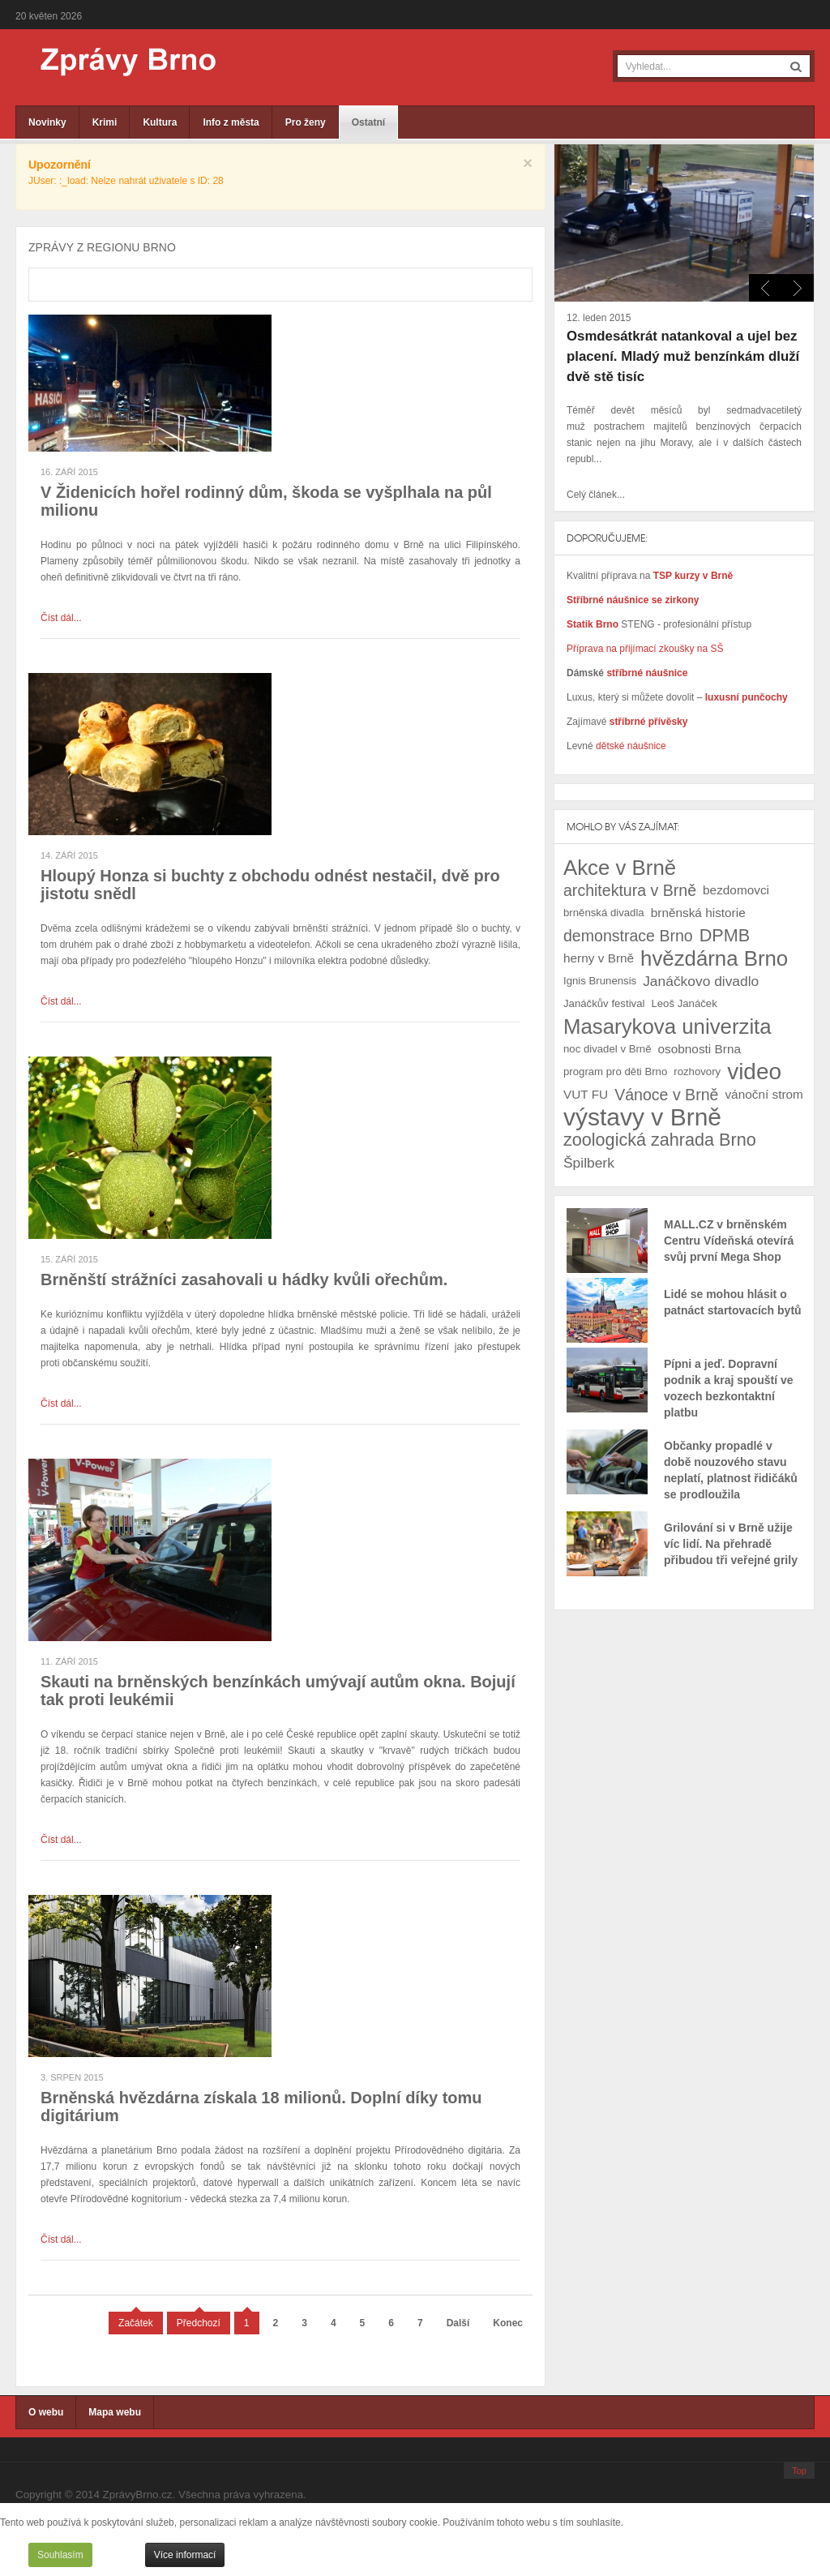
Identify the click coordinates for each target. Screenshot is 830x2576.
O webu (45, 2412)
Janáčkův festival (603, 1003)
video (754, 1072)
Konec (508, 2323)
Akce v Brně (619, 867)
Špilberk (588, 1163)
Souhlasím (60, 2555)
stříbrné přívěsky (649, 721)
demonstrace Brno (628, 936)
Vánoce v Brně (666, 1095)
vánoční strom (763, 1094)
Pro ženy (305, 122)
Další (458, 2323)
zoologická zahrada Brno (659, 1139)
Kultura (160, 122)
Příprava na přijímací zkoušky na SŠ (645, 648)
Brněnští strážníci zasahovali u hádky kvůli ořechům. (244, 1279)
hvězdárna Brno (714, 958)
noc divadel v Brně (607, 1049)
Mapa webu (114, 2412)
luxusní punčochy (744, 697)
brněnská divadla (603, 913)
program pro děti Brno (615, 1071)
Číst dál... (61, 618)
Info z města (231, 122)
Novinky (47, 122)
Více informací (185, 2555)
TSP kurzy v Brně (693, 575)
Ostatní (368, 122)
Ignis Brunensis (599, 981)
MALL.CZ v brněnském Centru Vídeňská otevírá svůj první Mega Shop (729, 1240)
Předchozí (198, 2323)
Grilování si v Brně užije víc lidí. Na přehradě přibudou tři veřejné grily (731, 1544)
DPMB (725, 935)
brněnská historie (698, 912)
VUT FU (585, 1094)
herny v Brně (598, 958)
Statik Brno (594, 624)
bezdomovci (736, 890)
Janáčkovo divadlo (701, 981)
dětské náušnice (631, 746)
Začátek (135, 2323)
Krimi (105, 122)
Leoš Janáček (684, 1003)
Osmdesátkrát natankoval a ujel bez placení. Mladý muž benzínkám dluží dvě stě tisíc (683, 356)
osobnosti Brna (699, 1049)
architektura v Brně (629, 890)
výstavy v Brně (642, 1117)
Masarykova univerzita (667, 1026)
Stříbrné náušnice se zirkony (633, 600)
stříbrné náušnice (646, 673)
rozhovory (697, 1071)
